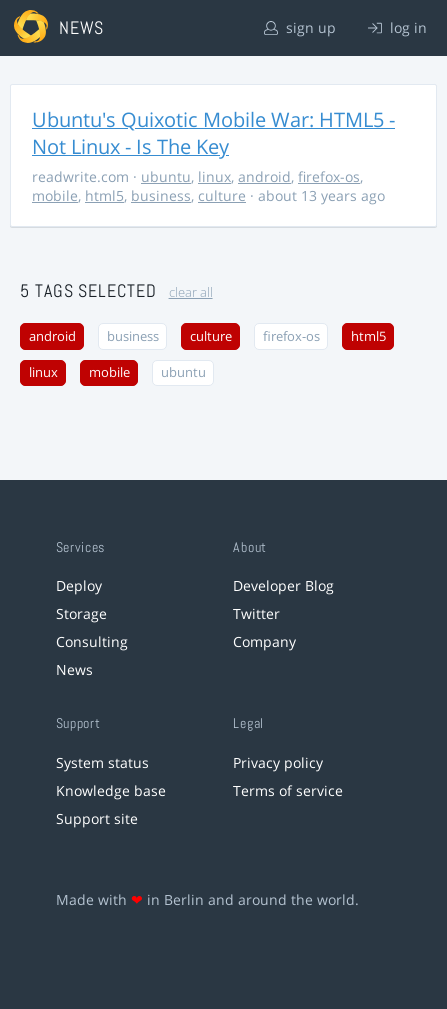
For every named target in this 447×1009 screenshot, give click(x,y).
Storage (81, 613)
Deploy (79, 585)
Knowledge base (111, 790)
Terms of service (288, 790)
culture (222, 195)
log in (397, 27)
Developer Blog (283, 585)
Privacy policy (278, 762)
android (264, 176)
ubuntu (166, 176)
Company (264, 641)
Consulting (92, 641)
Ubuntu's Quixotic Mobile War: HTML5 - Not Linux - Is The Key (213, 133)
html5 (104, 195)
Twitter (256, 613)
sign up (300, 27)
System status (102, 762)
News (74, 669)
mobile (55, 195)
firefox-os (329, 176)
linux (214, 176)
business (161, 195)
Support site (97, 818)
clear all (191, 292)
